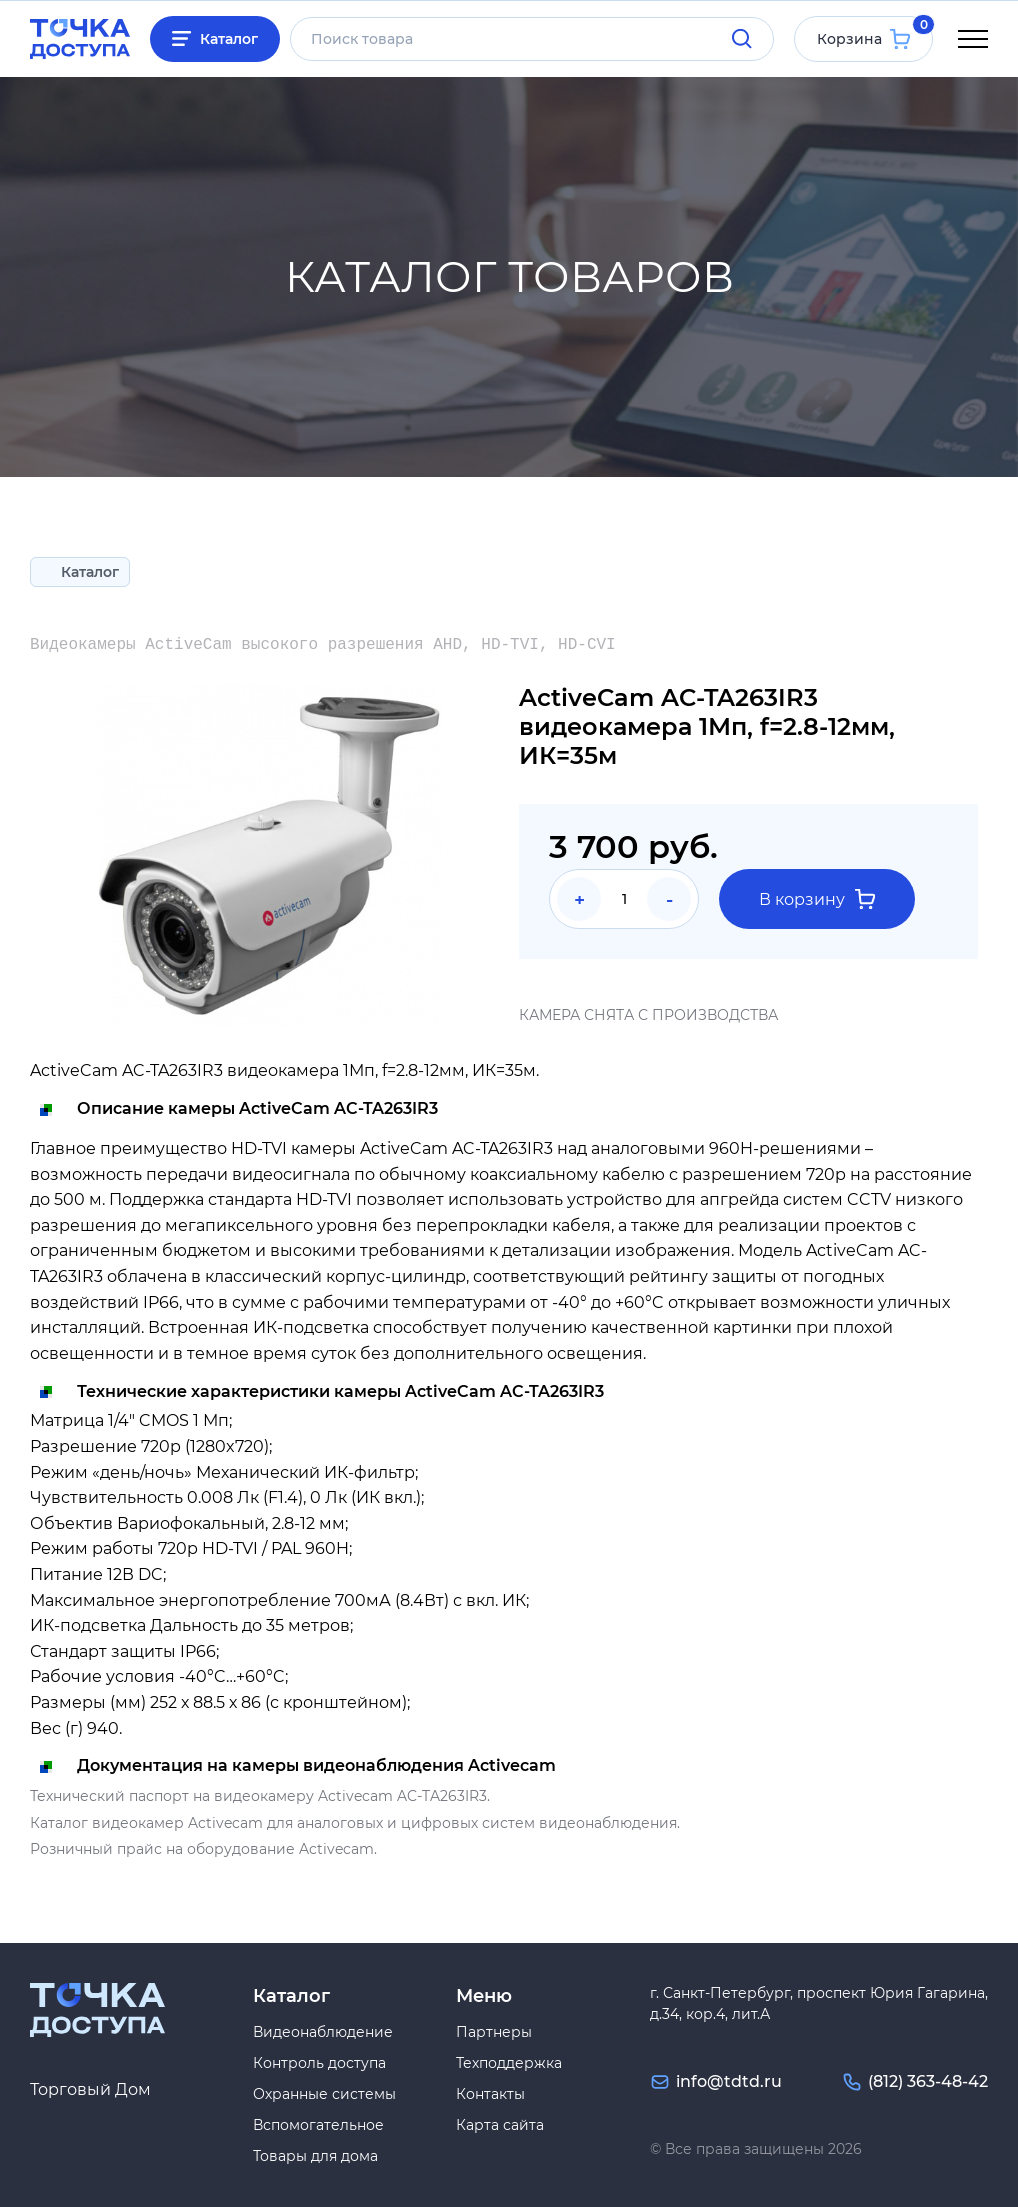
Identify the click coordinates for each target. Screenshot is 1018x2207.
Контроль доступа (319, 2063)
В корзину (817, 899)
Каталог (229, 39)
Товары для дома (315, 2156)
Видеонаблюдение (323, 2032)
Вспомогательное (318, 2125)
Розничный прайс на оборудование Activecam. (203, 1849)
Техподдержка (509, 2063)
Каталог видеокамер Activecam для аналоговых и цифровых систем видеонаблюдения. (355, 1823)
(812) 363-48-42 (928, 2081)
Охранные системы (324, 2094)
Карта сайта (500, 2125)
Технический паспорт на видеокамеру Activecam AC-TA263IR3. (260, 1796)
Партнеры (494, 2032)
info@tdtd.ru (729, 2081)
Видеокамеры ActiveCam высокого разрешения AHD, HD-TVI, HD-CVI (323, 645)
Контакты (490, 2094)
